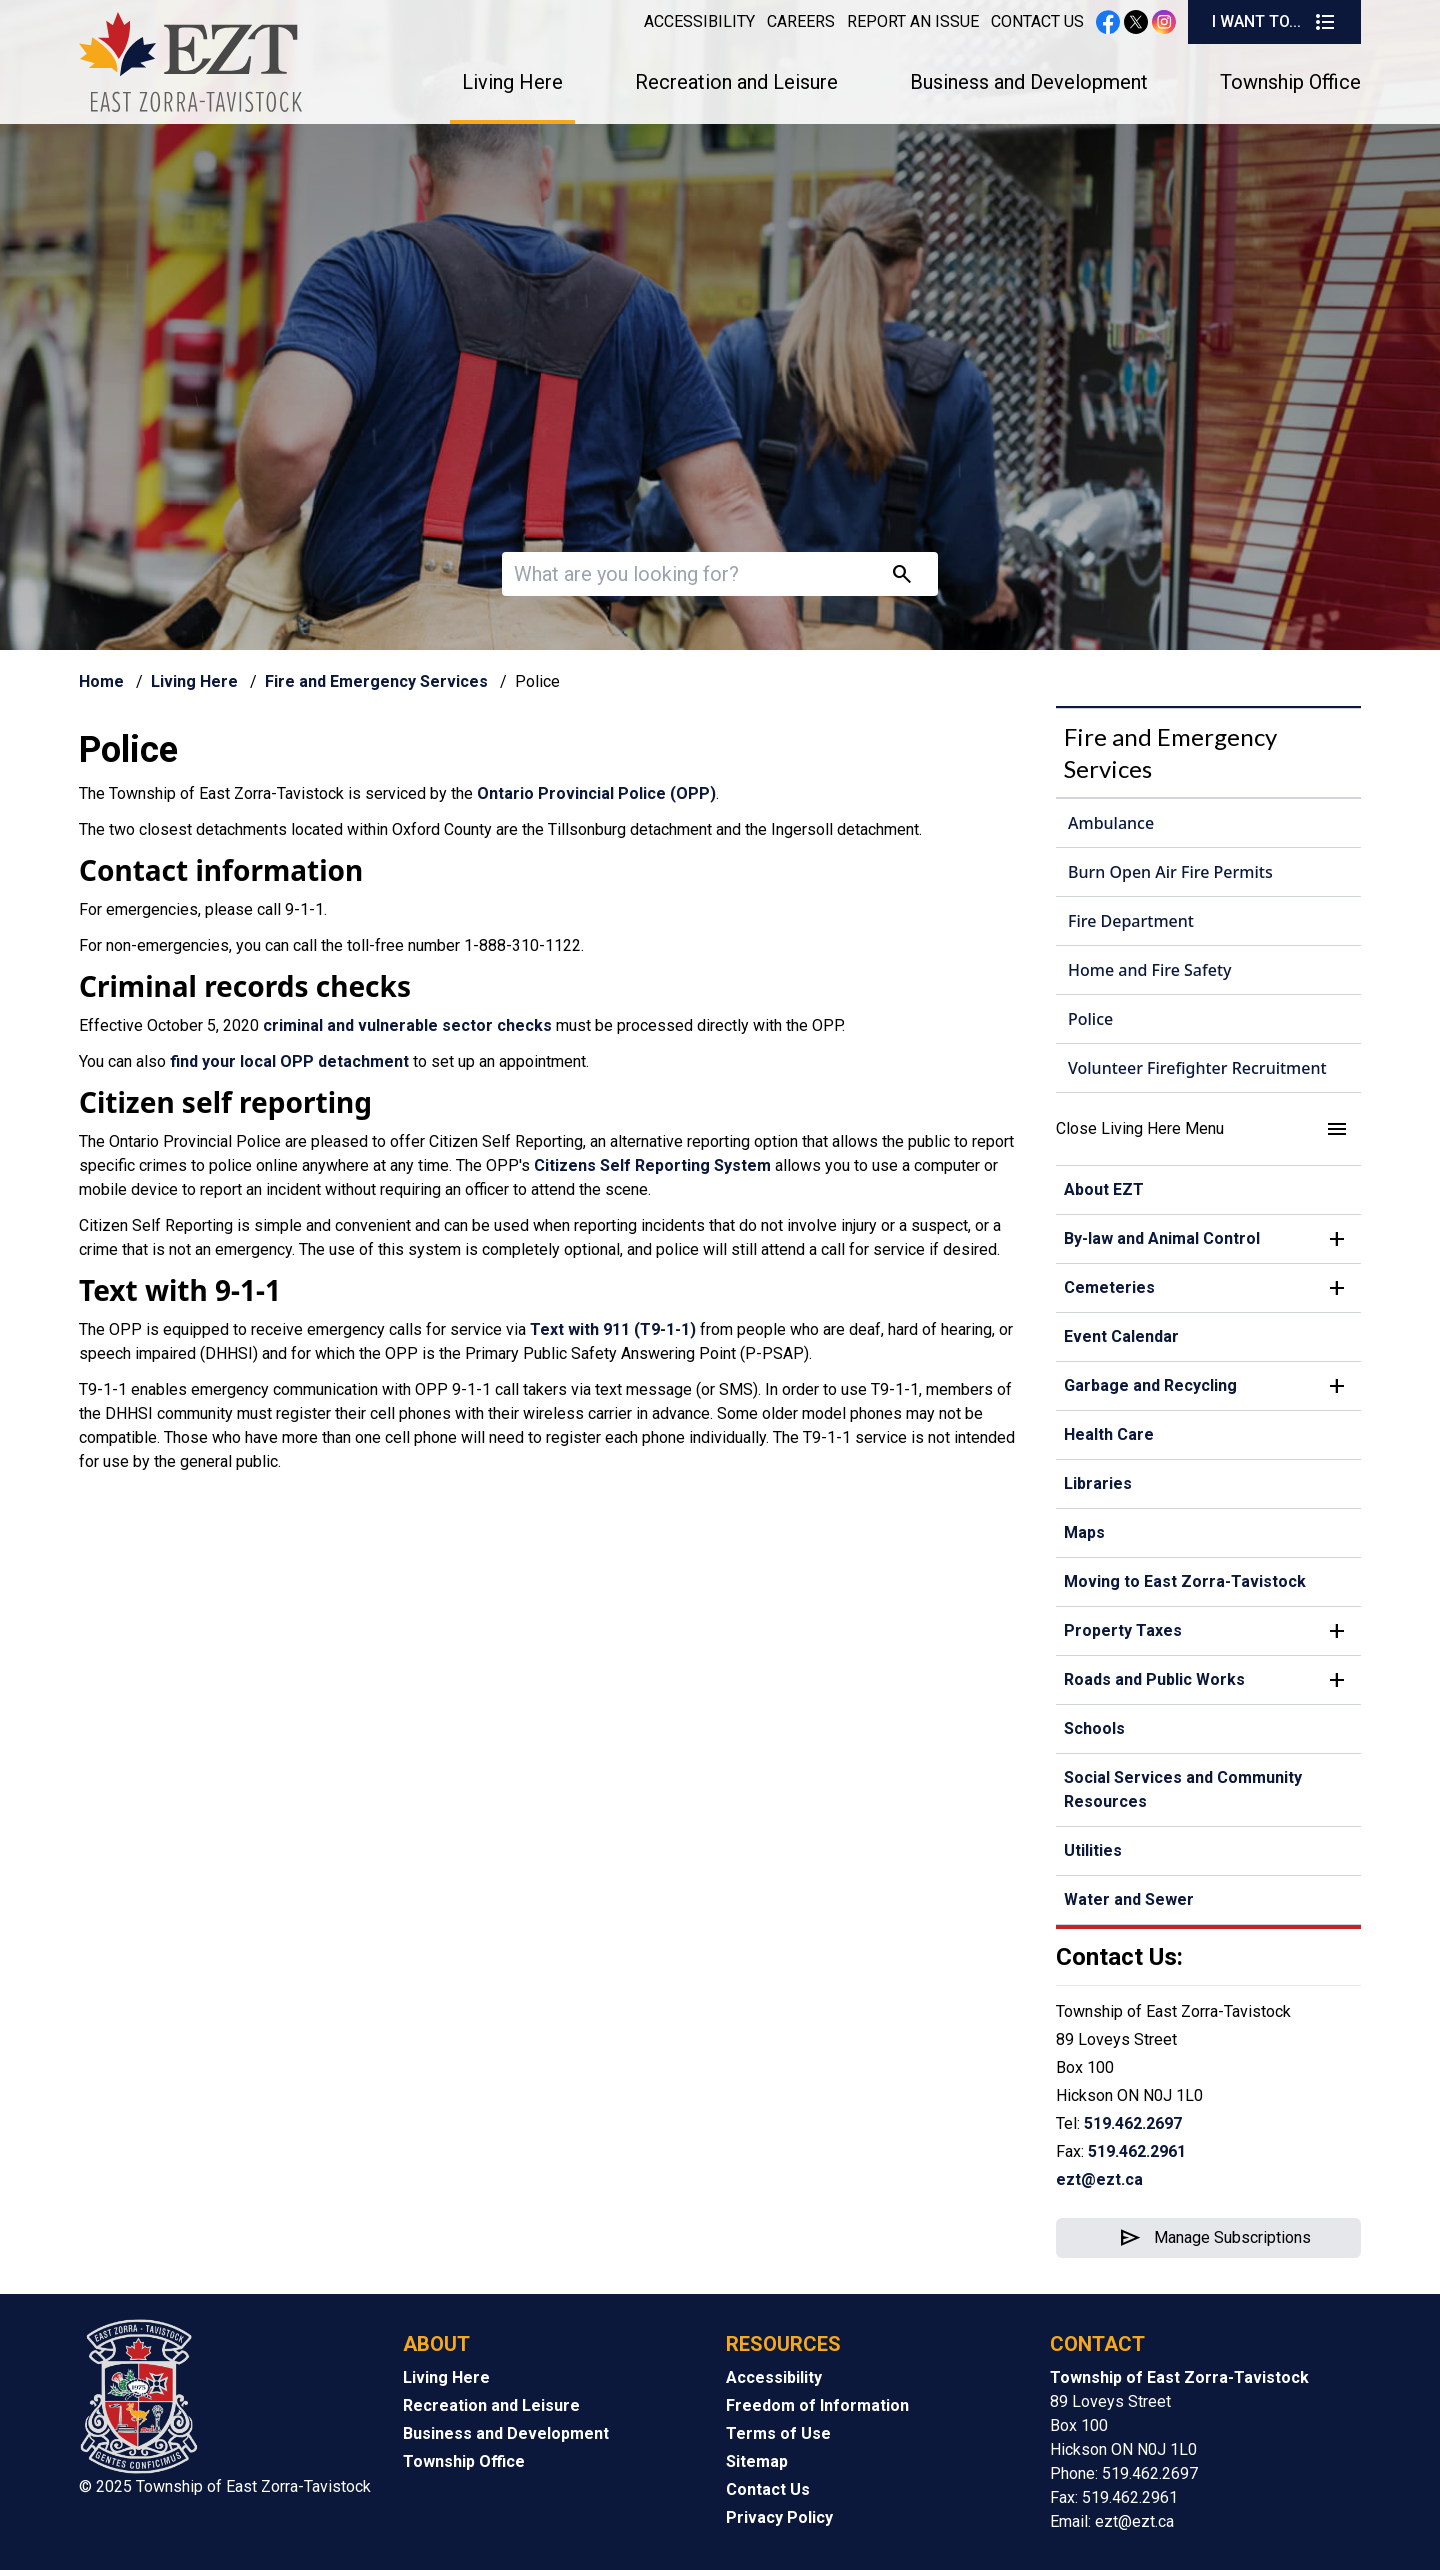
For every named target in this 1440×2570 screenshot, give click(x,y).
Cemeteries (1109, 1287)
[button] (1208, 1129)
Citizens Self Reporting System (652, 1165)
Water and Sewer (1129, 1899)
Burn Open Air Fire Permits (1170, 872)
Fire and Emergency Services (376, 681)
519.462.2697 (1133, 2123)
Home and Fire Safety (1150, 970)
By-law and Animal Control (1162, 1238)
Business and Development (1029, 82)
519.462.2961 (1137, 2151)
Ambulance (1111, 823)
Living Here (512, 82)
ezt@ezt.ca (1099, 2179)
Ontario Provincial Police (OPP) (596, 793)
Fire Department (1131, 921)
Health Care (1109, 1434)
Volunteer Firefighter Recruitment (1197, 1068)
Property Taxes (1123, 1630)
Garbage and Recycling (1150, 1385)
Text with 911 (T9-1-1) (613, 1329)
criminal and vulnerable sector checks (407, 1025)
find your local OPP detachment (289, 1061)
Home (101, 681)
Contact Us (1037, 21)
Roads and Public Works (1154, 1679)
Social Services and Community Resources (1183, 1789)
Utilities (1093, 1850)
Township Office (1290, 82)
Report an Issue (913, 21)
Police (1090, 1019)
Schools (1094, 1728)
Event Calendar (1121, 1336)
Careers (801, 21)
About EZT (1104, 1189)
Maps (1084, 1532)
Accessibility (699, 21)
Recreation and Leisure (736, 82)
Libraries (1098, 1483)
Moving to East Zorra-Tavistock (1185, 1581)
